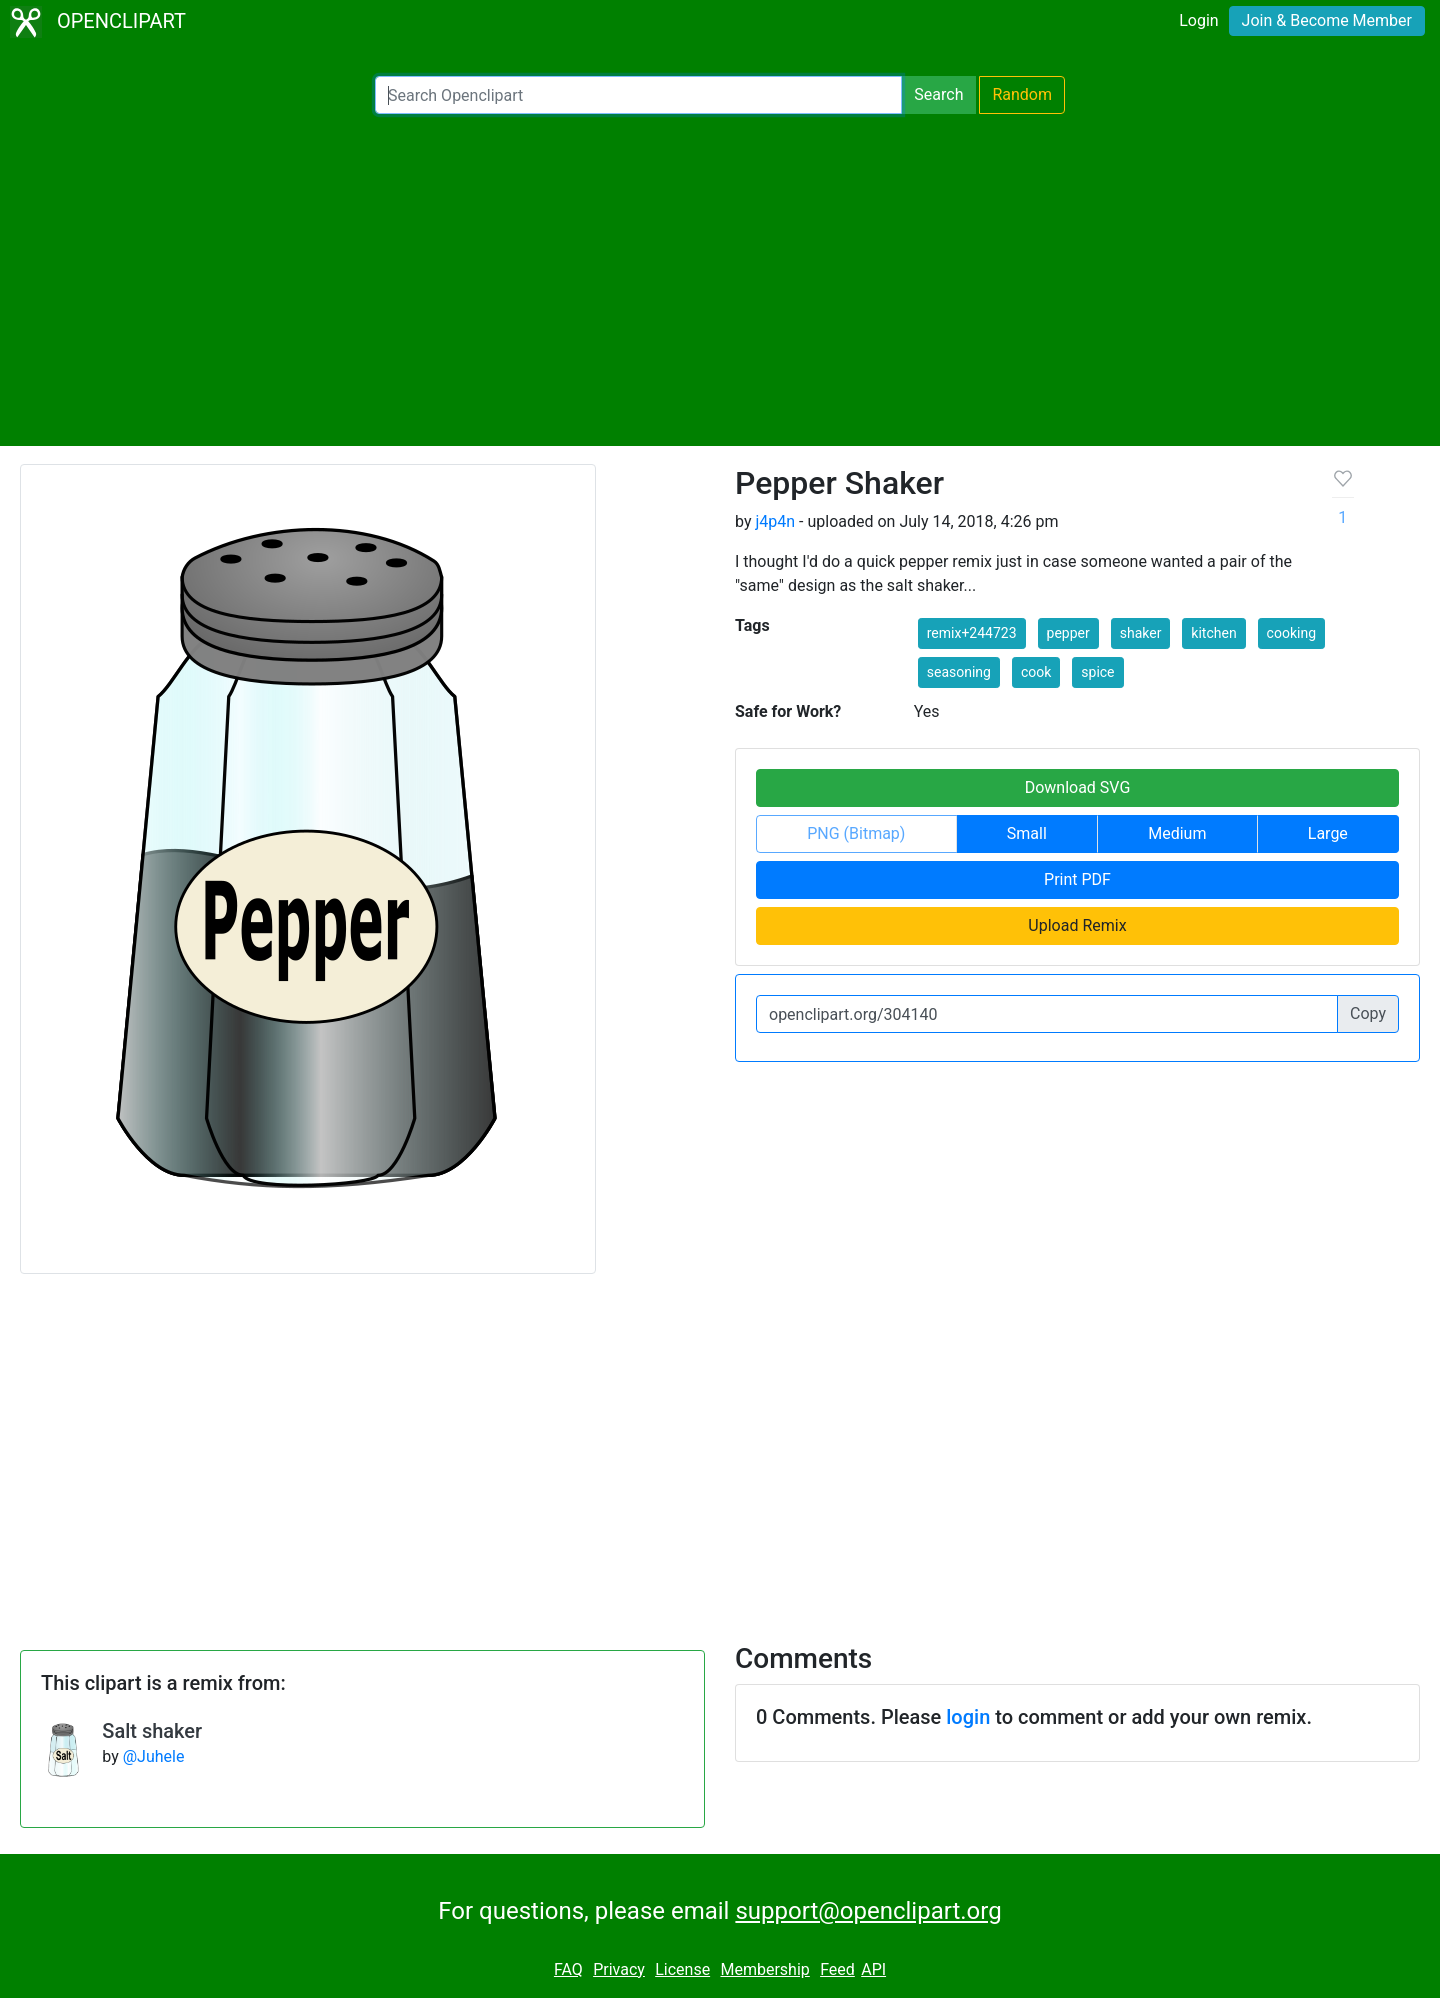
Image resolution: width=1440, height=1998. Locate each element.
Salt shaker (152, 1731)
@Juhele (154, 1756)
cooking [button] (1291, 633)
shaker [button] (1141, 633)
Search (938, 94)
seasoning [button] (959, 672)
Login (1198, 20)
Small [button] (1027, 833)
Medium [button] (1177, 833)
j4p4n (775, 521)
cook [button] (1036, 672)
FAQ (568, 1969)
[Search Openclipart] (638, 95)
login (968, 1717)
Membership (764, 1969)
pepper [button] (1068, 633)
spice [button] (1097, 672)
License (682, 1969)
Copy (1368, 1013)
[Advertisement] (720, 280)
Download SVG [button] (1078, 787)
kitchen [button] (1213, 633)
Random (1022, 94)
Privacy (619, 1969)
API (873, 1969)
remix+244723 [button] (972, 633)
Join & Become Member (1327, 20)
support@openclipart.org (868, 1911)
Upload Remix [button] (1077, 925)
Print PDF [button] (1077, 879)
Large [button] (1328, 833)
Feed (837, 1969)
